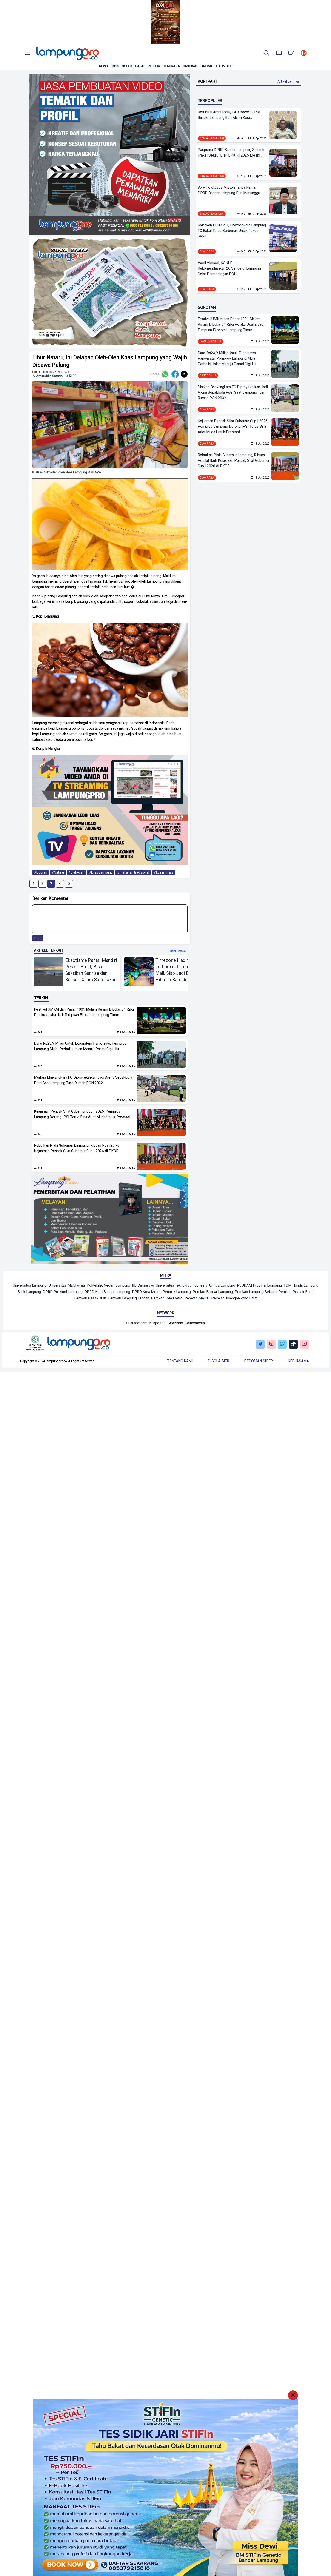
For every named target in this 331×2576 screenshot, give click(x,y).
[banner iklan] (109, 154)
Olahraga (171, 66)
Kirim (37, 938)
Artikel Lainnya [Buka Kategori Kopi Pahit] (288, 81)
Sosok (127, 66)
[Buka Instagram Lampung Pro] (271, 1344)
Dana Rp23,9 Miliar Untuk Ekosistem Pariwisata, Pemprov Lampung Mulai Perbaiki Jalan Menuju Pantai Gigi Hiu (80, 1046)
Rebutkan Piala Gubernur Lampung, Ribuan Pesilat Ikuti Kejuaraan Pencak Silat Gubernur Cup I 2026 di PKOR (77, 1148)
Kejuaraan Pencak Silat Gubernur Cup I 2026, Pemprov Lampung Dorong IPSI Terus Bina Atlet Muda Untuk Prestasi (82, 1114)
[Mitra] (30, 1286)
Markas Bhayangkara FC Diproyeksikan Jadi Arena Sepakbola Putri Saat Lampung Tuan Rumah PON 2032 (83, 1080)
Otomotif (224, 66)
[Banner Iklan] (165, 22)
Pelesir (154, 66)
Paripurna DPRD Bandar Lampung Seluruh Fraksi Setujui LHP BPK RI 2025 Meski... (231, 152)
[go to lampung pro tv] (291, 53)
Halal (140, 66)
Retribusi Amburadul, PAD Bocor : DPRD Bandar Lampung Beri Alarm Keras (230, 115)
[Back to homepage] (67, 53)
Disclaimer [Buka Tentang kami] (218, 1361)
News (103, 66)
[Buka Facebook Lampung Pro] (260, 1344)
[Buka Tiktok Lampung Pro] (293, 1344)
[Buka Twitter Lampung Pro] (282, 1344)
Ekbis (115, 66)
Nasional (190, 66)
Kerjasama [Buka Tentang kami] (298, 1361)
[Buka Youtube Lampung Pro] (304, 1344)
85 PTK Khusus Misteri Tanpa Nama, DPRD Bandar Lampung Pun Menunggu (229, 190)
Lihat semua (178, 951)
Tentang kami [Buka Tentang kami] (180, 1361)
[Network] (136, 1323)
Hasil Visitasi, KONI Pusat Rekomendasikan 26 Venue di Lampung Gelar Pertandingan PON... (229, 268)
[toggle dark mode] (303, 53)
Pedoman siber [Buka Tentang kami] (258, 1361)
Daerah (207, 66)
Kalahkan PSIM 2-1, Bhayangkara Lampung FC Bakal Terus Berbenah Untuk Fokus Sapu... (232, 230)
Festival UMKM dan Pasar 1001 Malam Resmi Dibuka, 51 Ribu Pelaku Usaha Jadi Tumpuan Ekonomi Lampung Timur (84, 1012)
